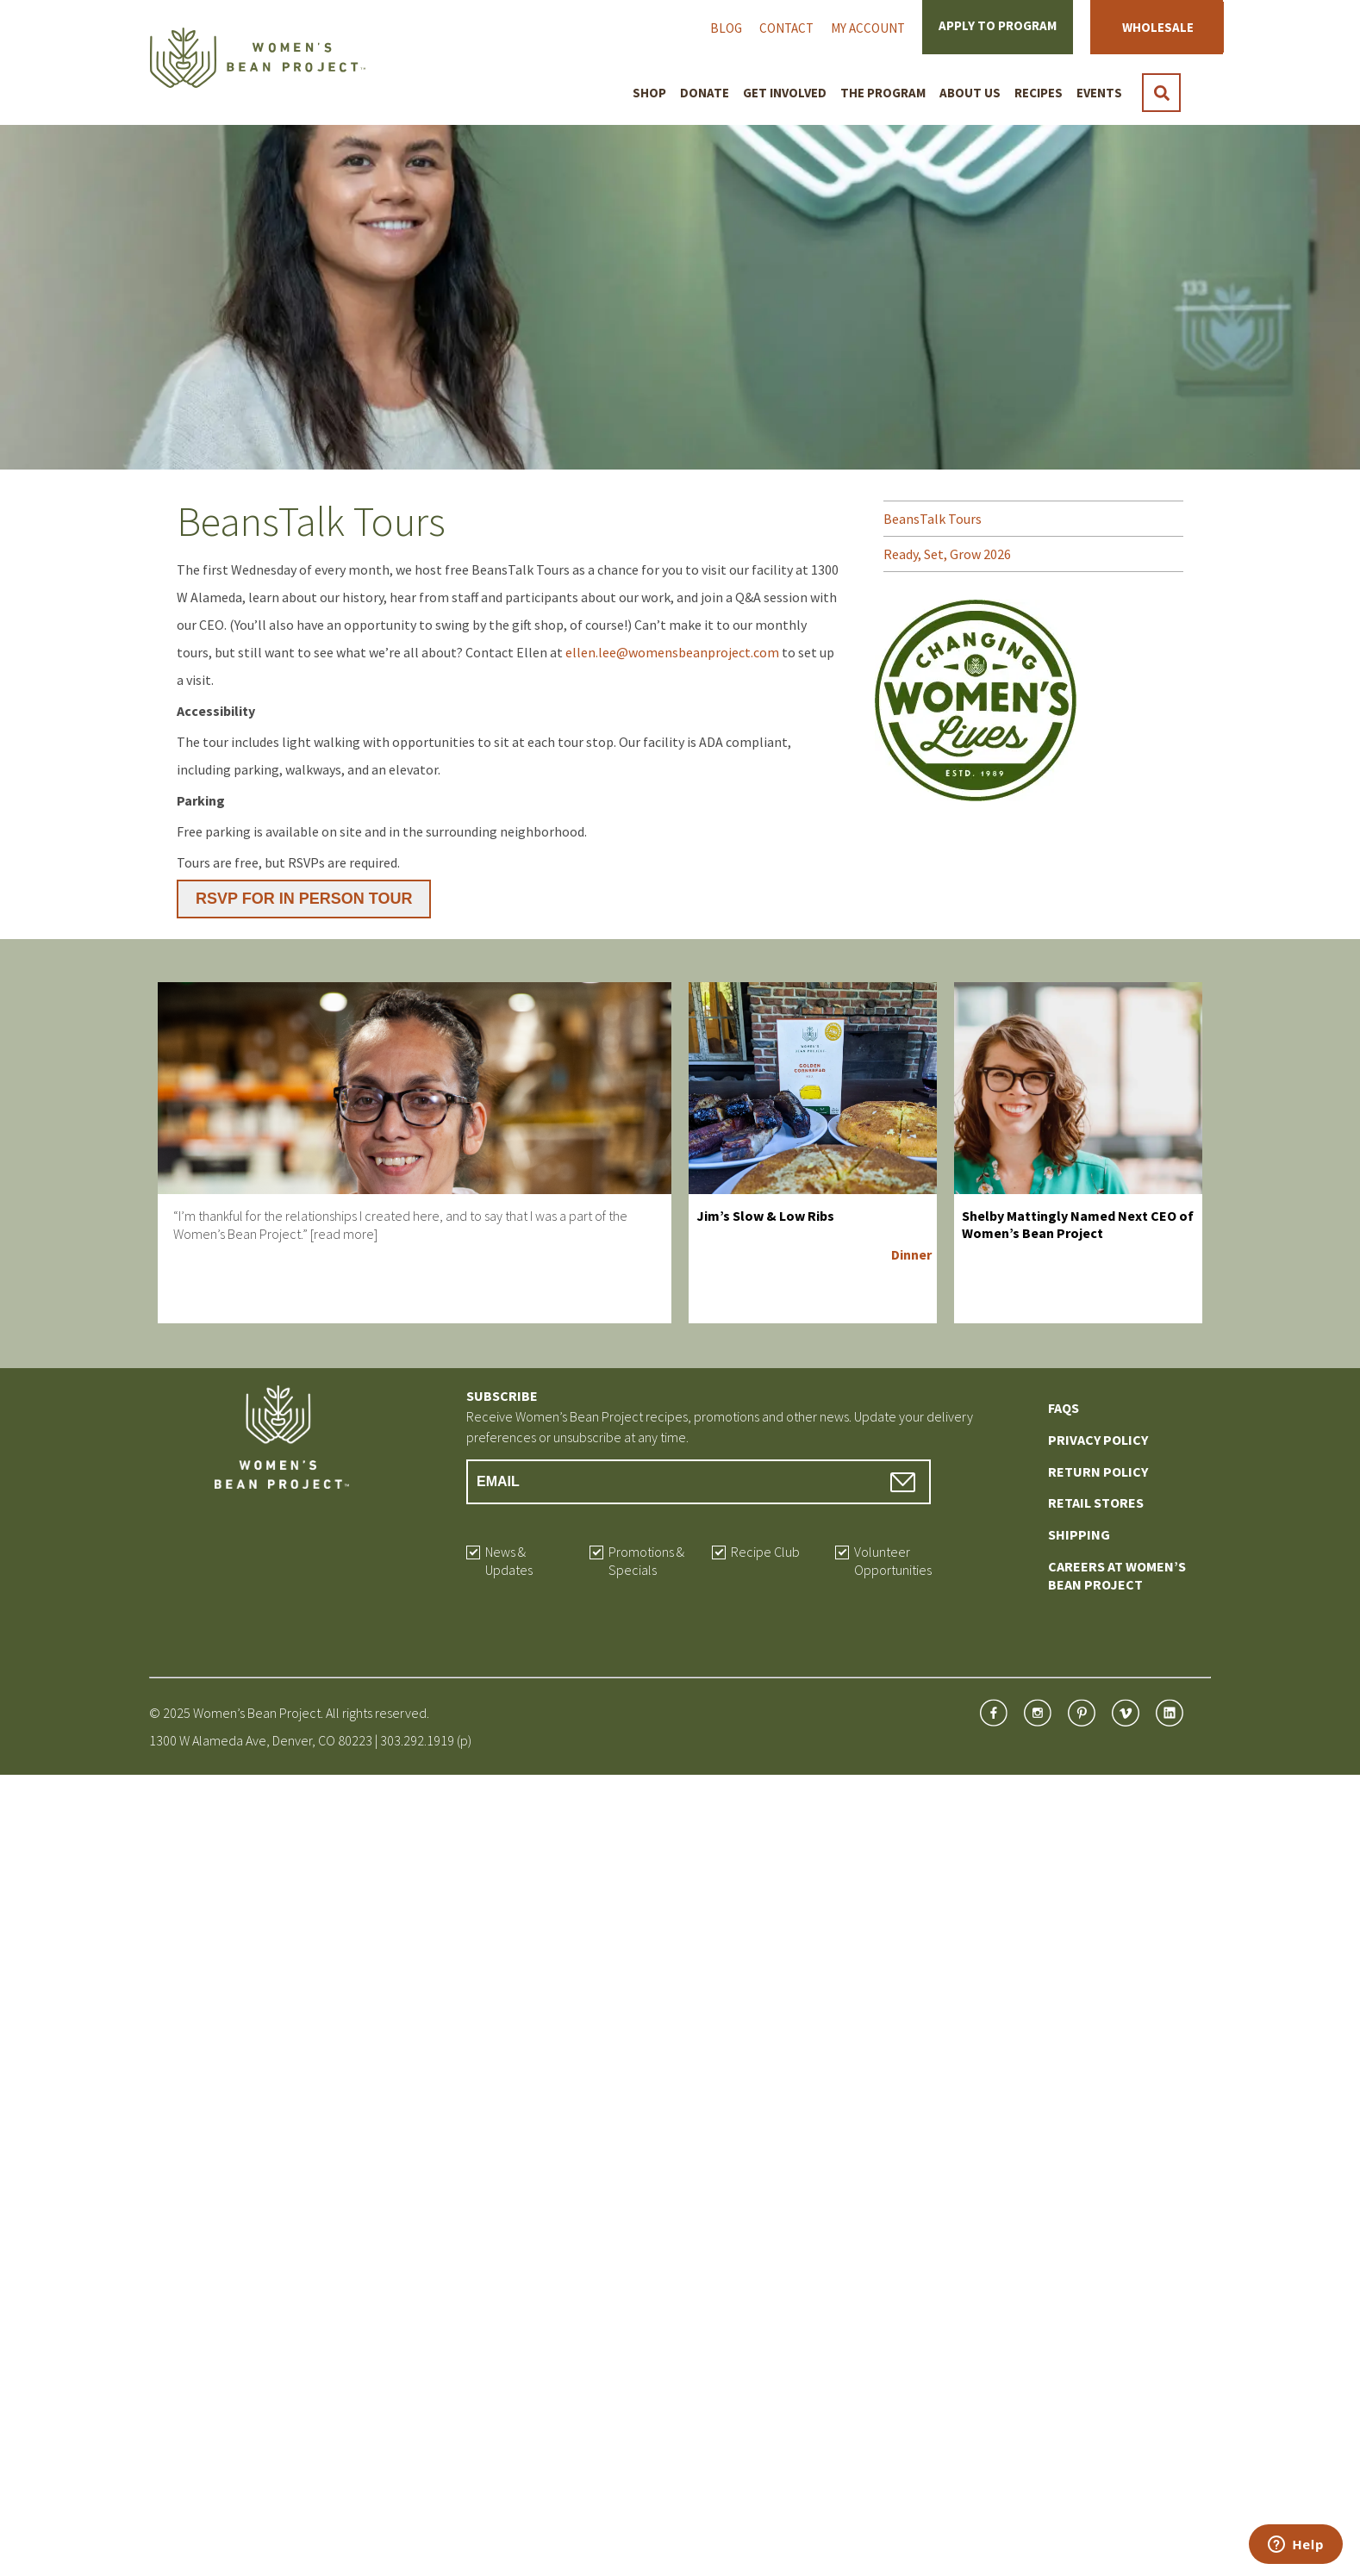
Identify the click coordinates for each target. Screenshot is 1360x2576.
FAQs (1063, 1407)
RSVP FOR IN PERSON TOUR (304, 898)
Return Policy (1098, 1471)
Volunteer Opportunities (893, 1560)
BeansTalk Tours (932, 518)
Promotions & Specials (646, 1560)
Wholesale (1158, 27)
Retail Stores (1096, 1502)
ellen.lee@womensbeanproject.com (672, 652)
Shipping (1079, 1534)
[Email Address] (698, 1481)
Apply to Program (998, 25)
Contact (786, 28)
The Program (883, 92)
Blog (726, 28)
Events (1099, 92)
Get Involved (785, 92)
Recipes (1038, 92)
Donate (704, 92)
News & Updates (509, 1560)
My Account (868, 28)
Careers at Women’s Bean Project (1117, 1575)
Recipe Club (765, 1551)
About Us (970, 92)
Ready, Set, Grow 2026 (947, 554)
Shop (649, 92)
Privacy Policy (1098, 1439)
